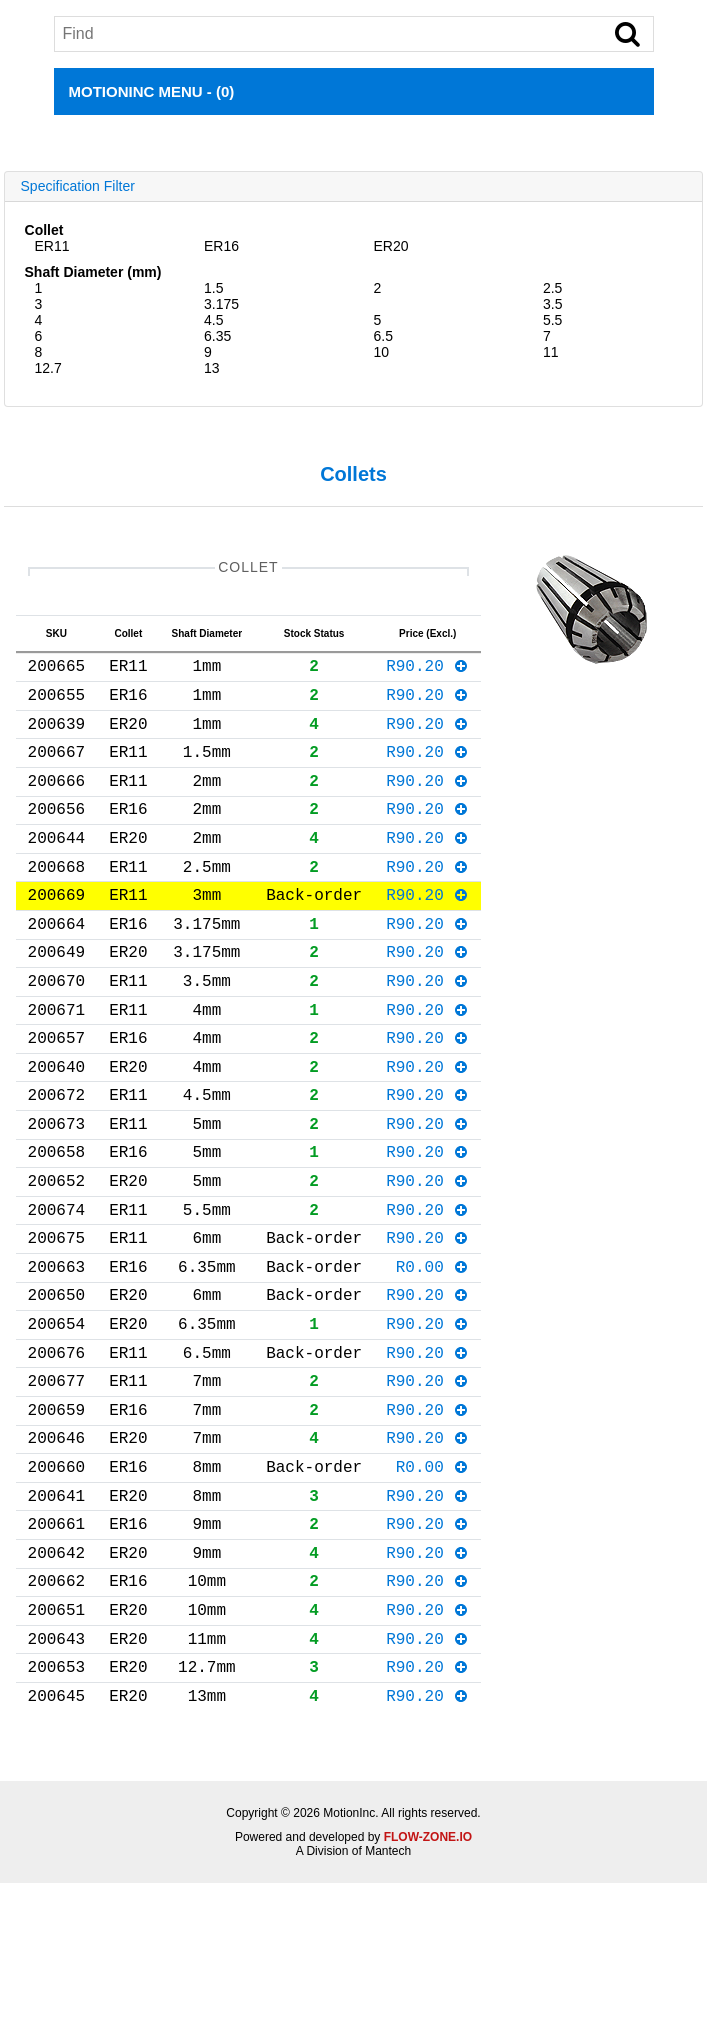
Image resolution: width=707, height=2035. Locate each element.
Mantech (388, 2003)
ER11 (52, 246)
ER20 (390, 246)
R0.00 (433, 1358)
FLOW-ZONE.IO (428, 1989)
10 (381, 352)
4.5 (213, 320)
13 (212, 368)
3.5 (552, 304)
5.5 (552, 320)
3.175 (221, 304)
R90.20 (427, 673)
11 (551, 352)
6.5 (382, 336)
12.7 (48, 368)
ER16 (221, 246)
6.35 (217, 336)
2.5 (552, 288)
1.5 (213, 288)
